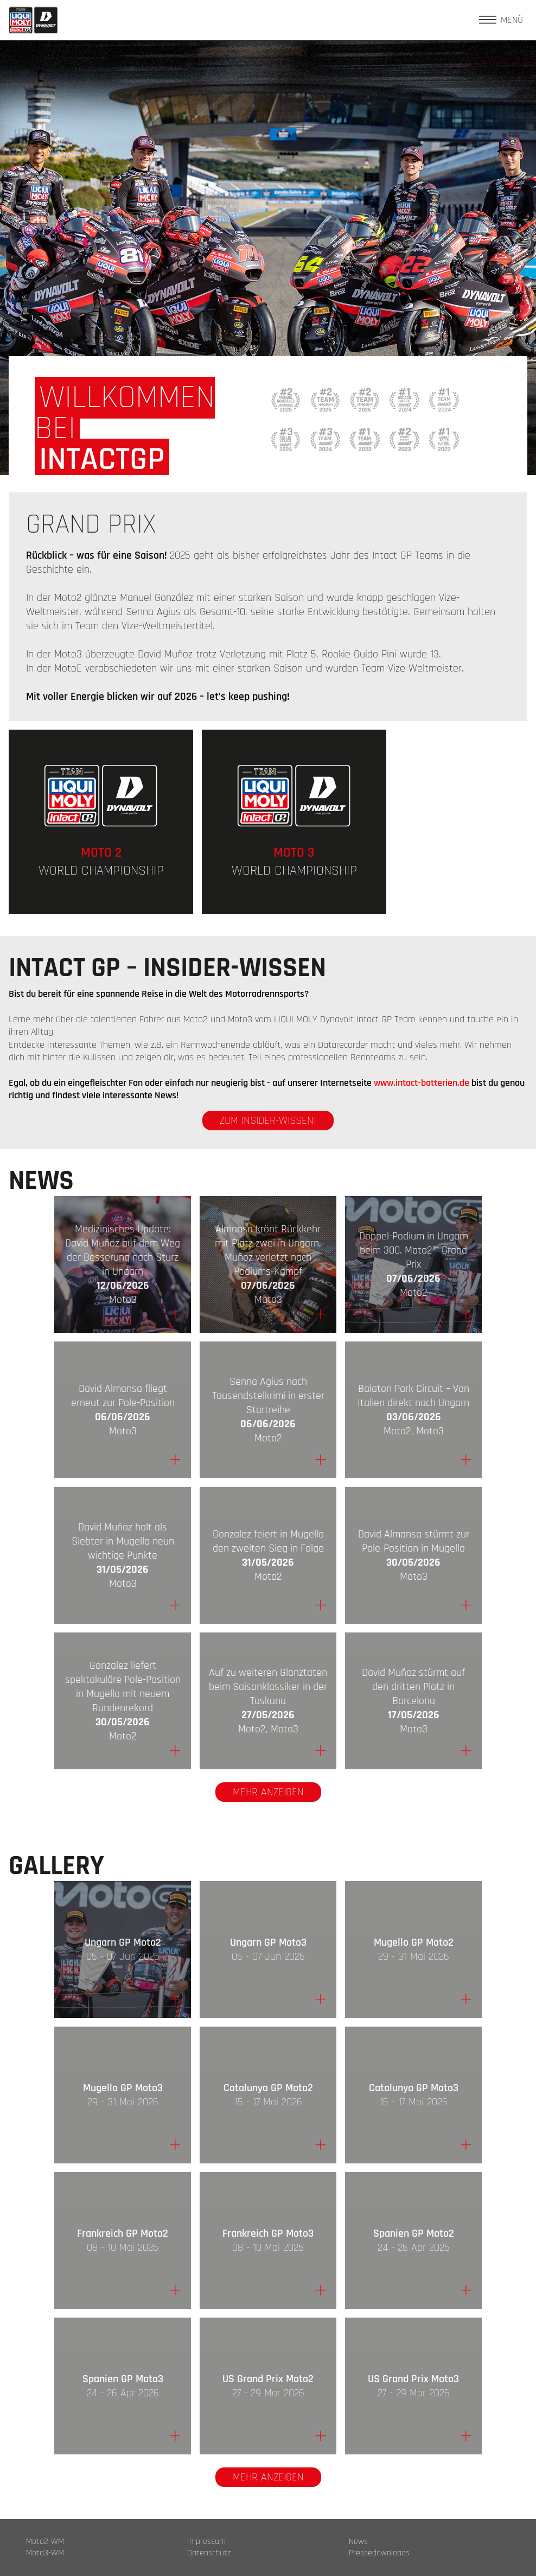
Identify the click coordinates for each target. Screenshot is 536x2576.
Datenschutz (209, 2553)
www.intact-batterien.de (421, 1083)
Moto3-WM (45, 2553)
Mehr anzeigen (268, 1792)
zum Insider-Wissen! (268, 1120)
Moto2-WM (45, 2541)
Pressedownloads (379, 2553)
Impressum (206, 2541)
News (358, 2541)
